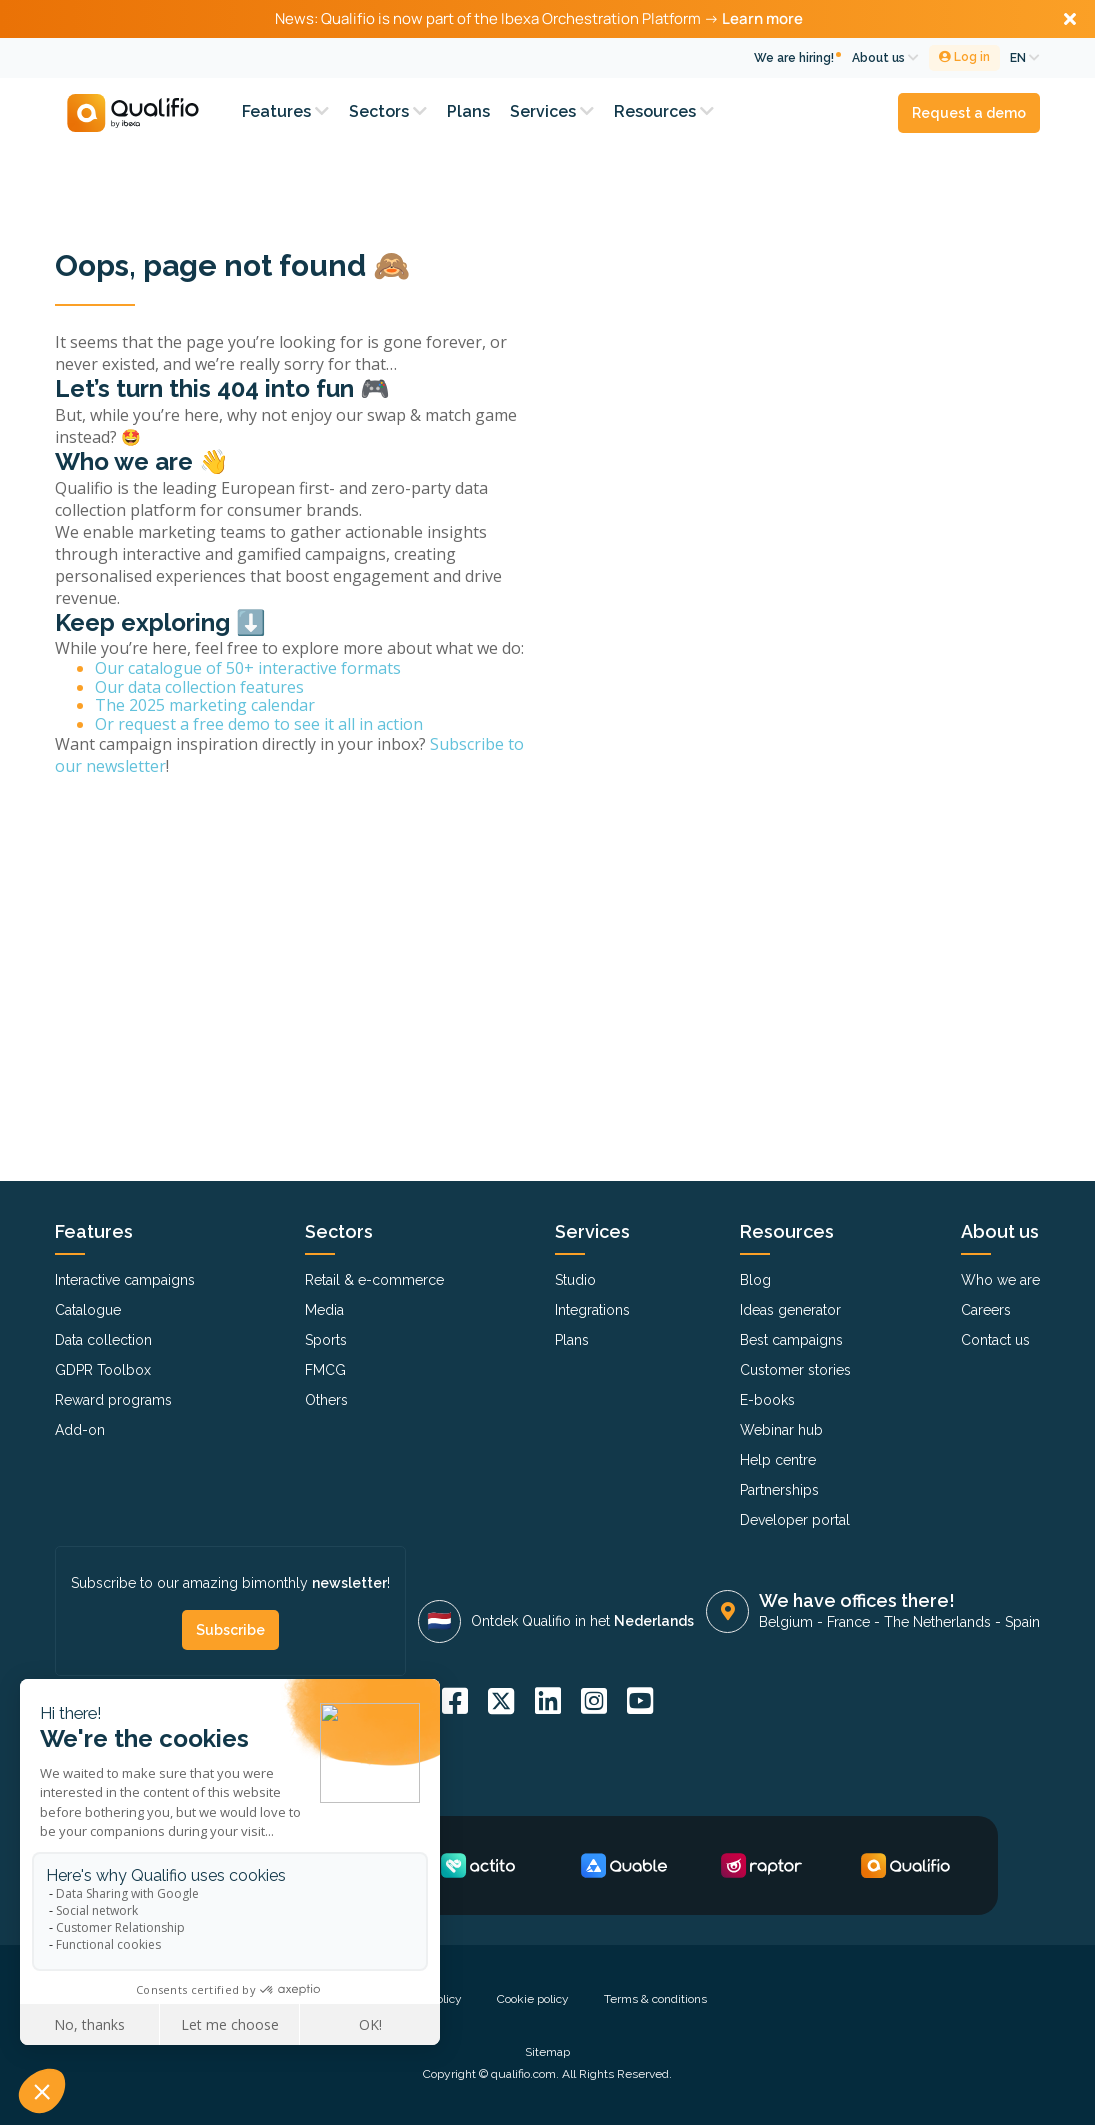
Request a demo (969, 113)
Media (324, 1310)
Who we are (1000, 1280)
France (848, 1622)
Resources (664, 111)
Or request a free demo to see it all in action (259, 724)
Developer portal (795, 1520)
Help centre (778, 1460)
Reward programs (113, 1400)
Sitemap (547, 2052)
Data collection (103, 1340)
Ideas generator (790, 1310)
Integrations (592, 1310)
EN (1025, 58)
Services (552, 111)
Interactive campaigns (125, 1280)
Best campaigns (791, 1340)
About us (885, 58)
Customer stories (795, 1370)
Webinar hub (781, 1430)
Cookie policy (533, 1999)
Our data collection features (199, 687)
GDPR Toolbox (103, 1370)
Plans (468, 111)
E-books (767, 1400)
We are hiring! (794, 58)
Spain (1022, 1622)
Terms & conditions (655, 1999)
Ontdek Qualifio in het (582, 1621)
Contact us (995, 1340)
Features (285, 111)
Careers (986, 1310)
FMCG (325, 1370)
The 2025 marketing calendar (205, 705)
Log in (964, 57)
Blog (755, 1280)
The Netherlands (937, 1622)
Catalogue (88, 1310)
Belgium (786, 1622)
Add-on (80, 1430)
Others (326, 1400)
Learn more (762, 18)
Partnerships (779, 1490)
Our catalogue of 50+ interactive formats (248, 668)
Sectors (388, 111)
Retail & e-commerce (374, 1280)
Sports (326, 1340)
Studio (575, 1280)
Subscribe (230, 1630)
